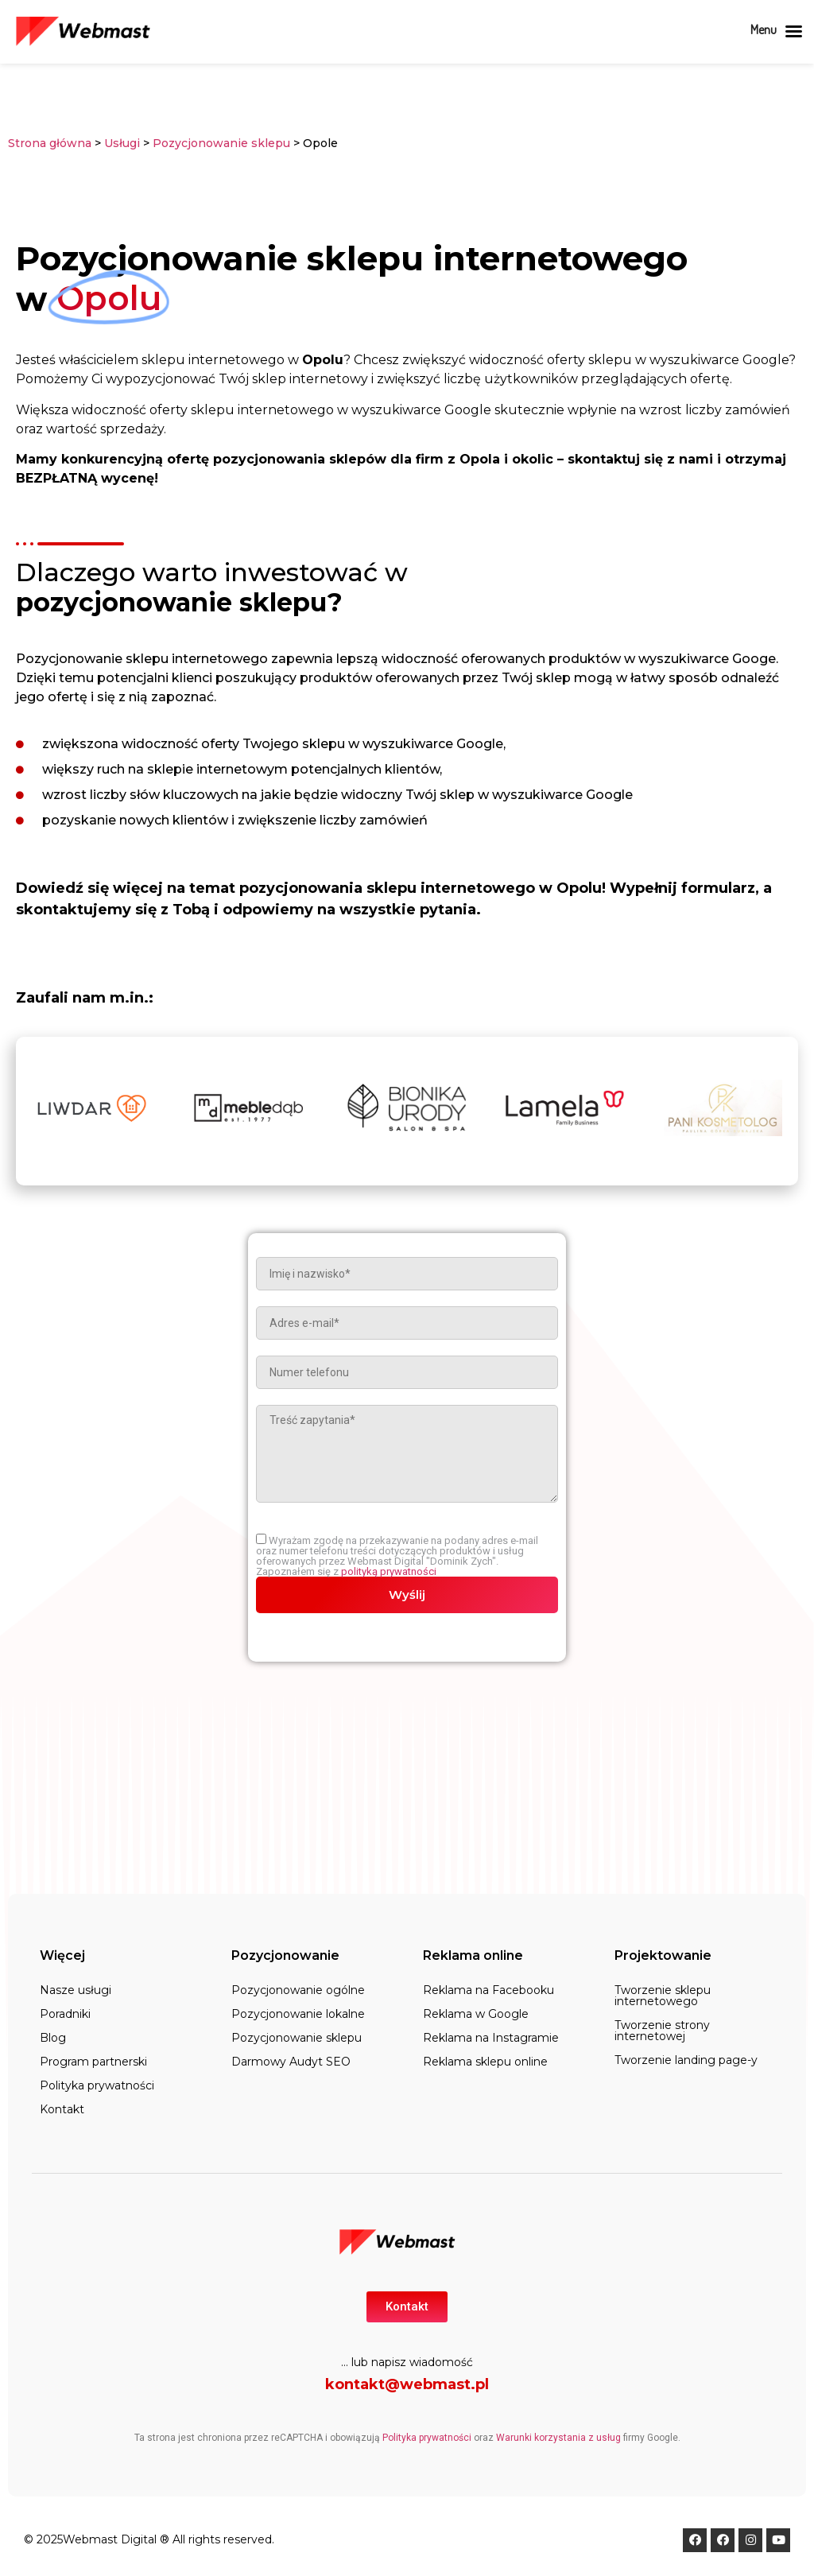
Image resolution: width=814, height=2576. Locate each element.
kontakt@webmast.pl (407, 2384)
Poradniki (65, 2014)
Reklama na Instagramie (491, 2038)
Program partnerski (93, 2061)
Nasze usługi (75, 1990)
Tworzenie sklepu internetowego (662, 1995)
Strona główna (49, 143)
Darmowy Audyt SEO (291, 2061)
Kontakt (62, 2109)
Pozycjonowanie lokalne (298, 2014)
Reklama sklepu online (485, 2061)
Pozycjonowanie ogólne (298, 1990)
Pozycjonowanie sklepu (223, 143)
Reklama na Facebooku (488, 1990)
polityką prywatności (388, 1571)
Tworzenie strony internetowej (662, 2030)
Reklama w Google (476, 2014)
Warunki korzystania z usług (558, 2437)
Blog (53, 2038)
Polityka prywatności (97, 2085)
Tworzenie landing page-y (686, 2060)
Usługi (122, 143)
